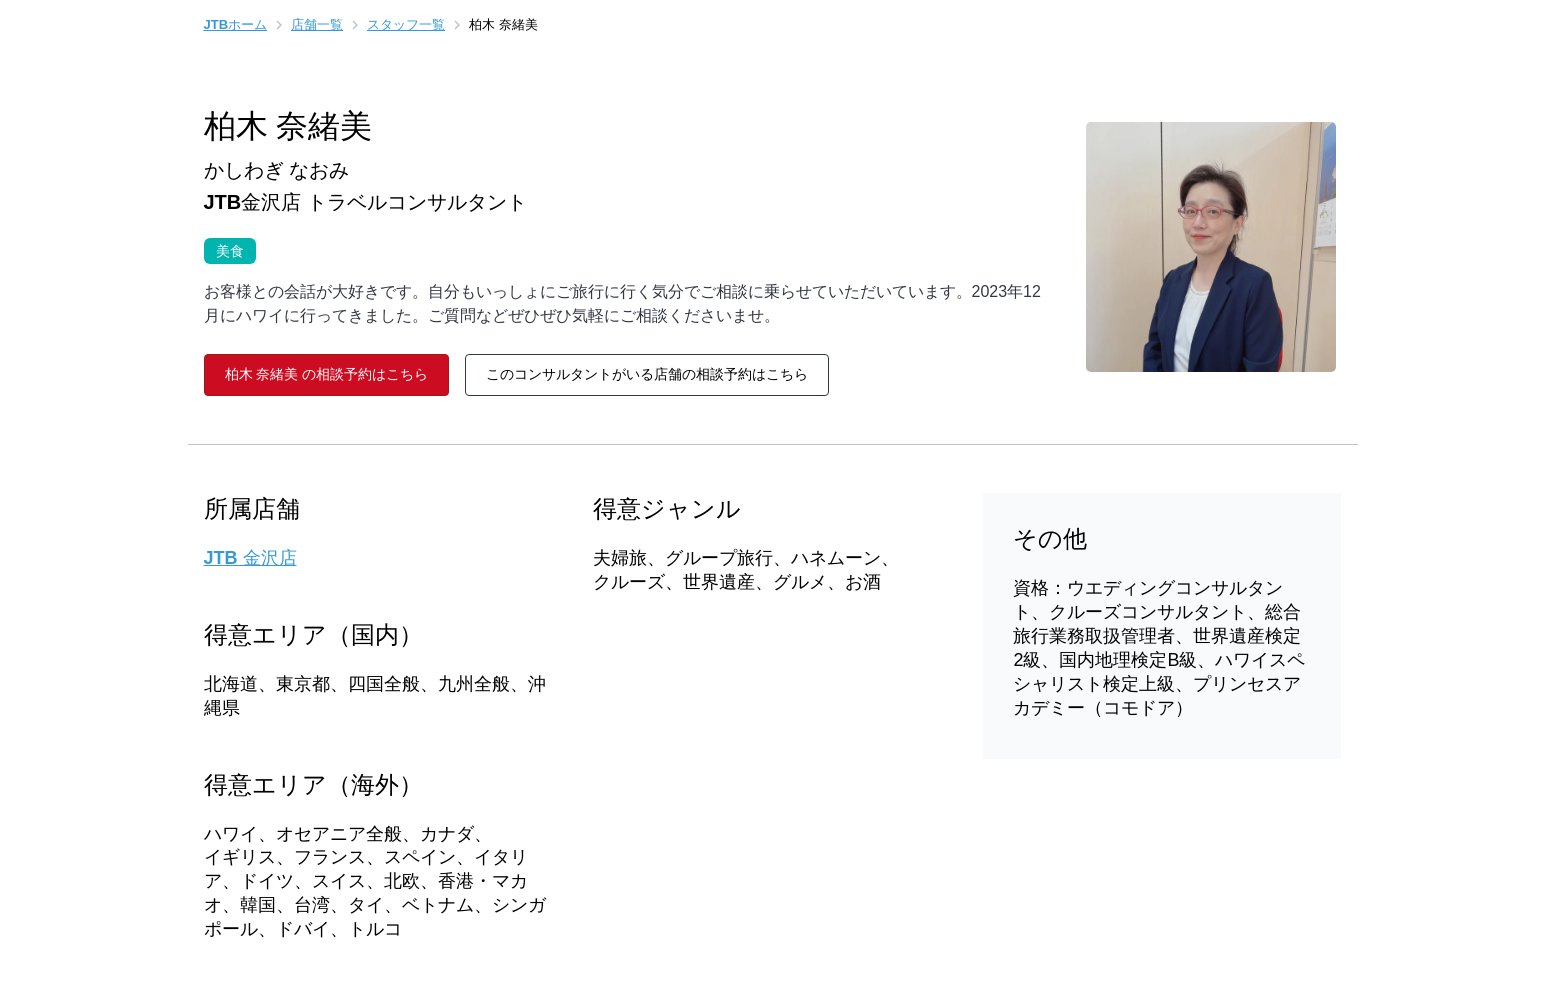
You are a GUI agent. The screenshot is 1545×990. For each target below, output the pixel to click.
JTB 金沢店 (250, 558)
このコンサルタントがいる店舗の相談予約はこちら (647, 374)
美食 (224, 248)
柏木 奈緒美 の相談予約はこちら (327, 374)
